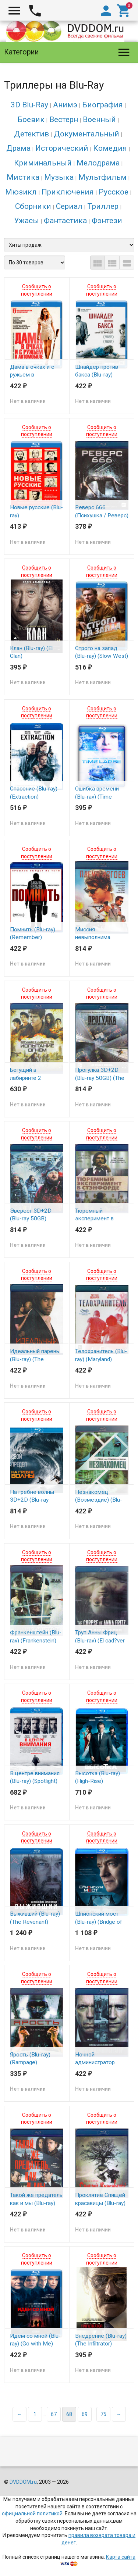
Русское (113, 192)
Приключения (68, 192)
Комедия (110, 148)
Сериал (69, 206)
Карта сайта (120, 2557)
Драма (18, 148)
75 (103, 2414)
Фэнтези (107, 220)
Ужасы (26, 220)
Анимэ (65, 104)
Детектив (31, 133)
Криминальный (43, 162)
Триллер (102, 206)
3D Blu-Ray (29, 104)
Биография (102, 104)
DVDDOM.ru (23, 2482)
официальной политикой (32, 2513)
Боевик (31, 119)
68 (69, 2414)
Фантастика (65, 220)
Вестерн (63, 119)
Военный (99, 119)
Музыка (59, 177)
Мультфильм (102, 177)
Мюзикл (21, 192)
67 (54, 2414)
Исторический (61, 148)
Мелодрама (98, 162)
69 (85, 2414)
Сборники (33, 206)
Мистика (23, 177)
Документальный (86, 133)
